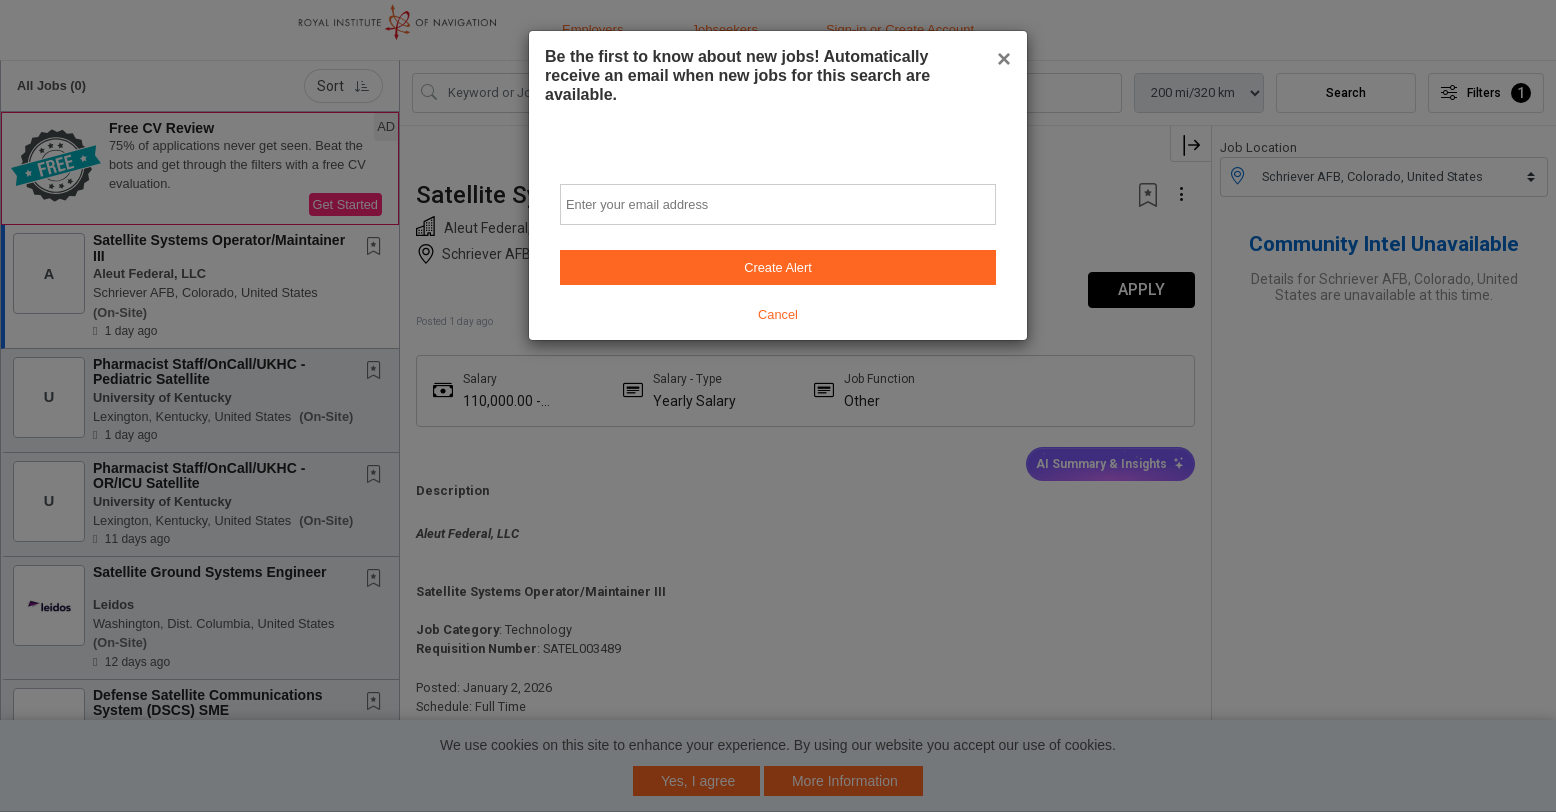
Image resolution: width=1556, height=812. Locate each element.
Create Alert (778, 267)
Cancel (778, 314)
